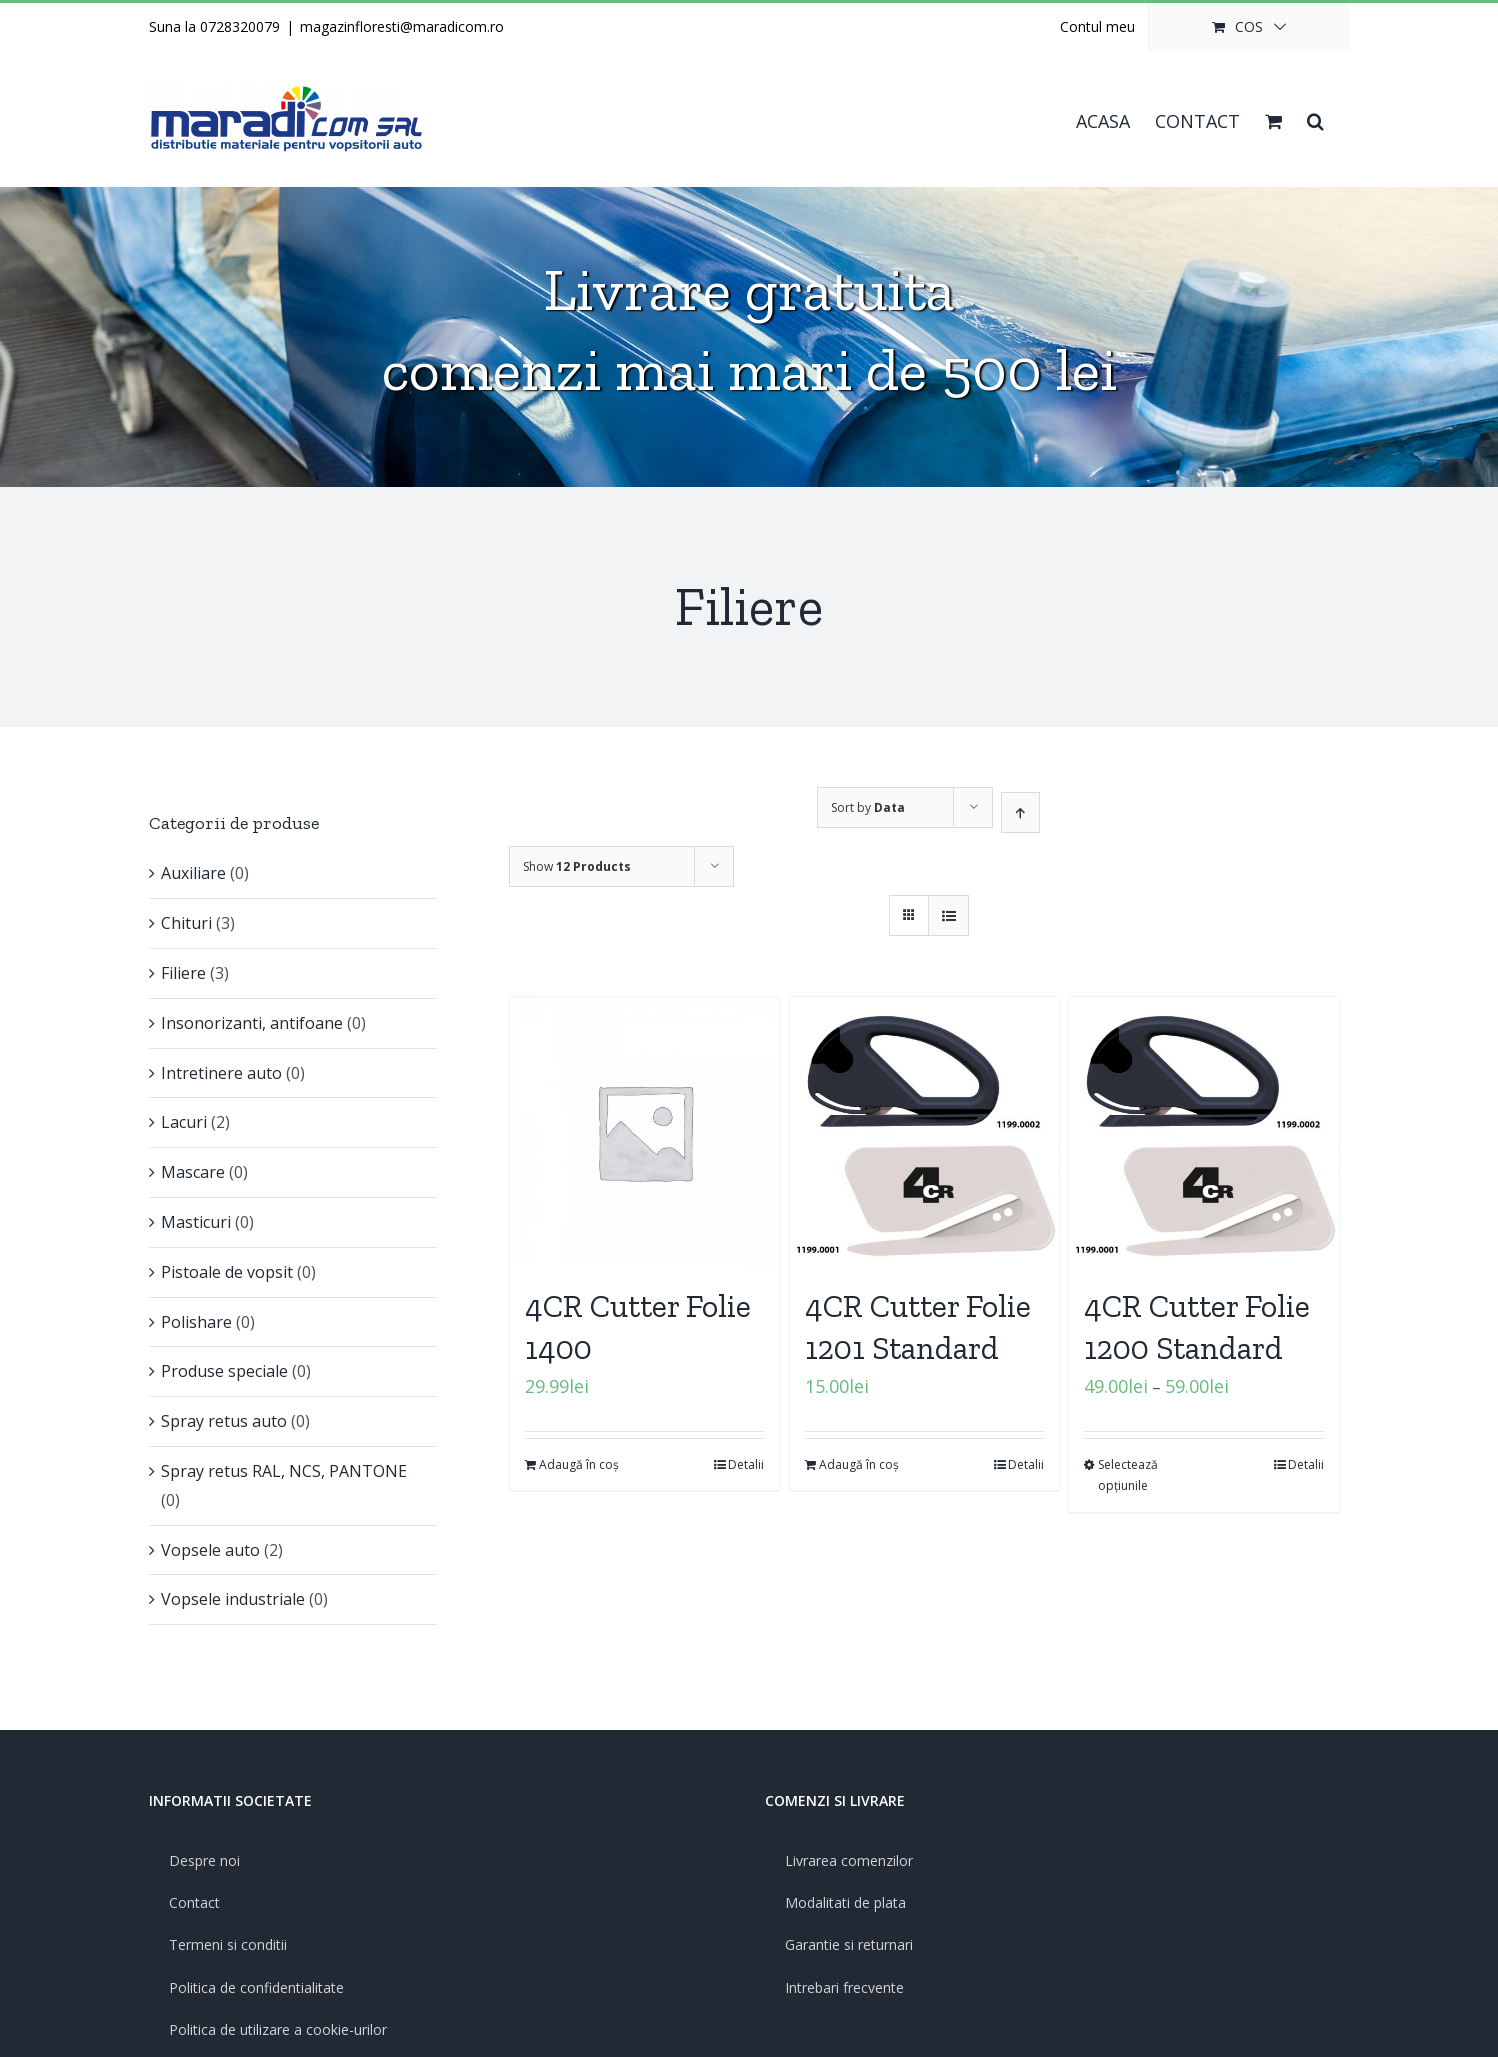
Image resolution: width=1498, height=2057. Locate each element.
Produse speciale (224, 1371)
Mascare (193, 1172)
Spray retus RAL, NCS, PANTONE (284, 1471)
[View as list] (948, 915)
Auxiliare (193, 873)
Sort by (868, 807)
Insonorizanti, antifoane (252, 1023)
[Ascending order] (1020, 812)
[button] (1315, 119)
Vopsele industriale (233, 1599)
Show (577, 866)
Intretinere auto (221, 1073)
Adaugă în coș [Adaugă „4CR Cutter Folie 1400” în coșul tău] (579, 1464)
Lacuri (184, 1122)
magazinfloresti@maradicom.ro (402, 26)
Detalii (746, 1464)
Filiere (183, 973)
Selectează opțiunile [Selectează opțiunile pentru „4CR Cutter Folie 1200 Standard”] (1128, 1475)
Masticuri (196, 1222)
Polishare (196, 1322)
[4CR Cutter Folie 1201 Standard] (924, 1131)
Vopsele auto (210, 1550)
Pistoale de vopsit (227, 1272)
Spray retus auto (224, 1421)
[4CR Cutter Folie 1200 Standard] (1203, 1131)
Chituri (186, 923)
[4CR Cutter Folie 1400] (644, 1131)
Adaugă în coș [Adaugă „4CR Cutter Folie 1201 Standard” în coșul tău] (859, 1464)
